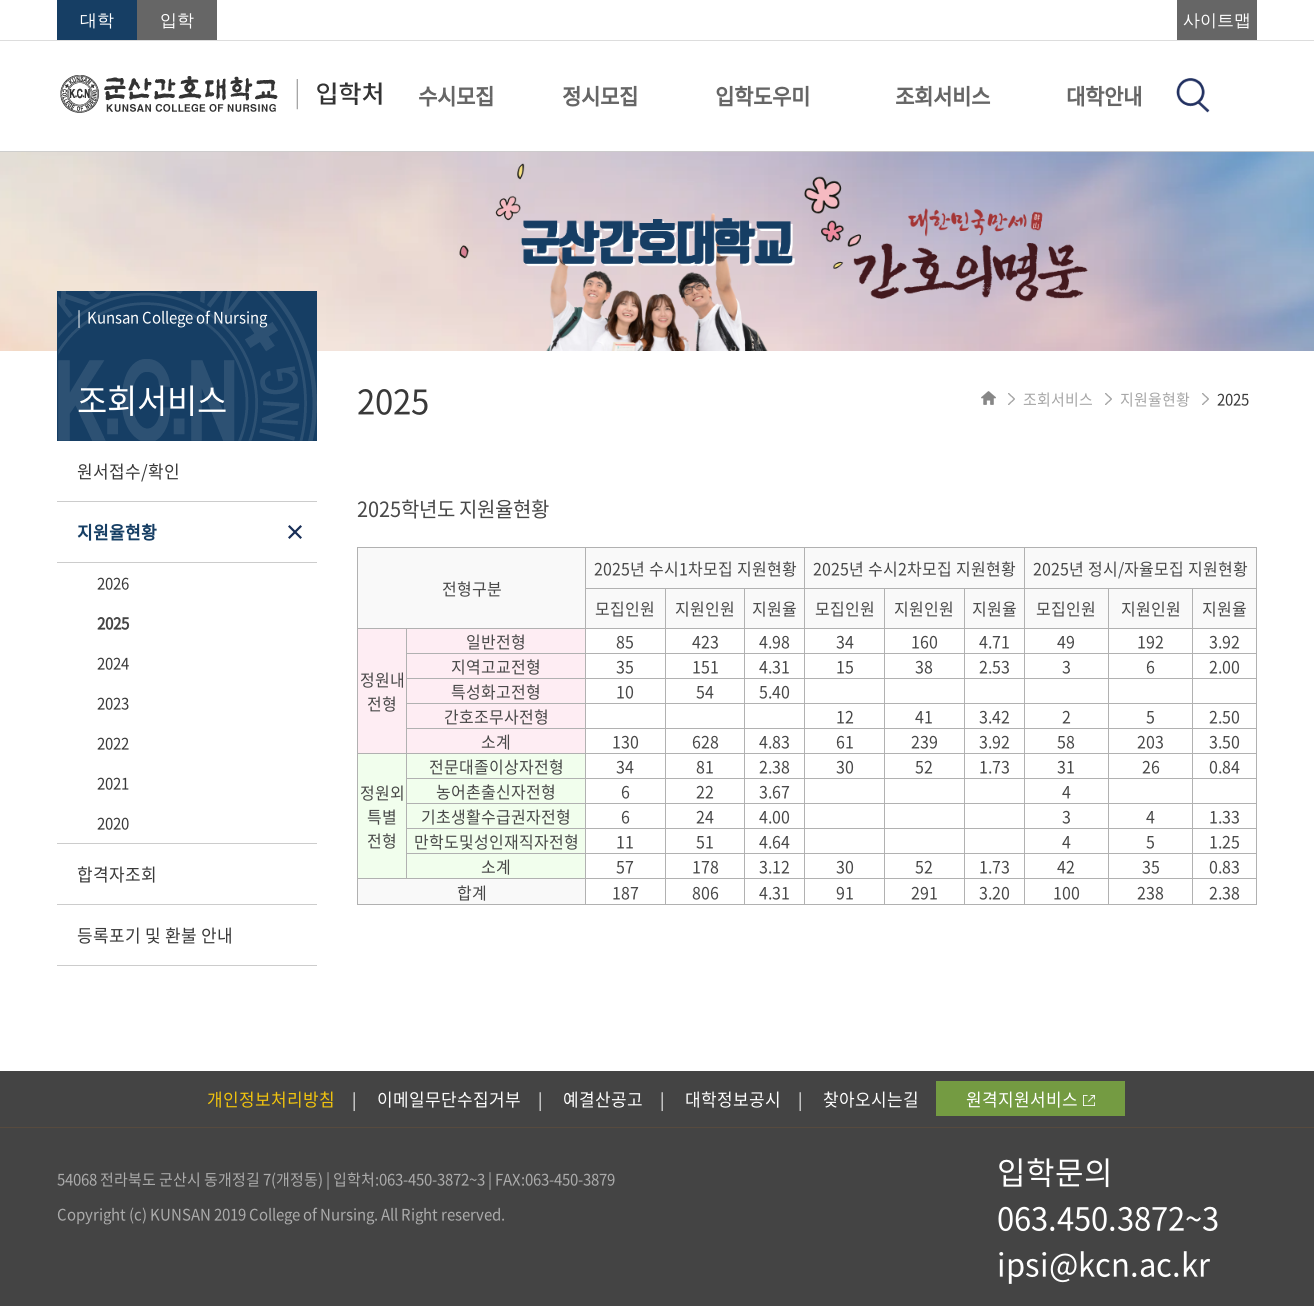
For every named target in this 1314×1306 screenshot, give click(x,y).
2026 (113, 583)
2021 (113, 783)
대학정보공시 (733, 1098)
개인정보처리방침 (271, 1098)
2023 (113, 703)
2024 (113, 663)
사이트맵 (1217, 20)
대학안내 (1104, 95)
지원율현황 (117, 531)
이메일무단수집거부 (449, 1098)
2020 (113, 823)
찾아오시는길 (871, 1098)
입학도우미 (762, 95)
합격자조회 (117, 873)
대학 (97, 20)
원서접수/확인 (128, 470)
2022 (113, 743)
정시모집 (600, 95)
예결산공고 (603, 1098)
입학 (177, 20)
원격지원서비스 (1030, 1098)
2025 (113, 623)
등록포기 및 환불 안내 (155, 934)
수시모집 (456, 95)
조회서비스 (942, 95)
